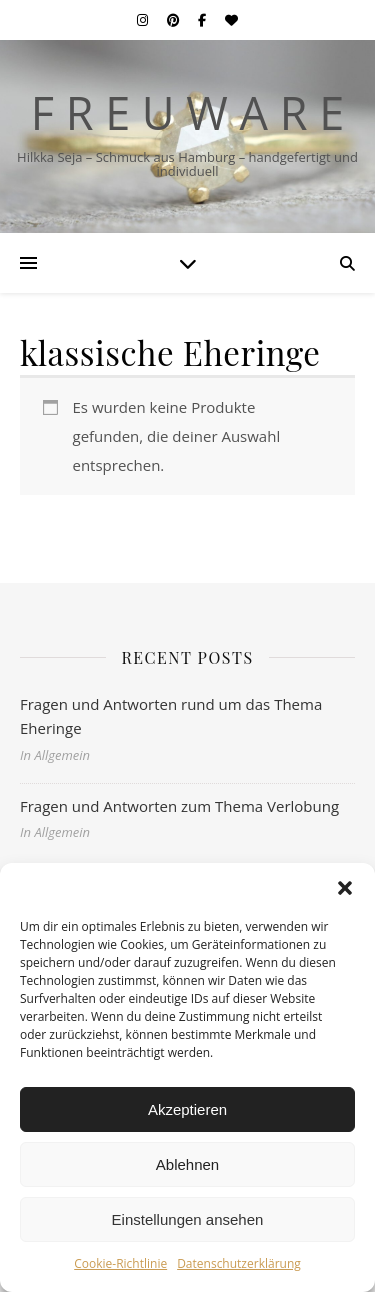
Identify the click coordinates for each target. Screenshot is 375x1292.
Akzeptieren (187, 1109)
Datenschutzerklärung (239, 1263)
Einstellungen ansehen (188, 1219)
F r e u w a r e (187, 112)
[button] (345, 888)
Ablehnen (187, 1164)
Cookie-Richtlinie (120, 1263)
